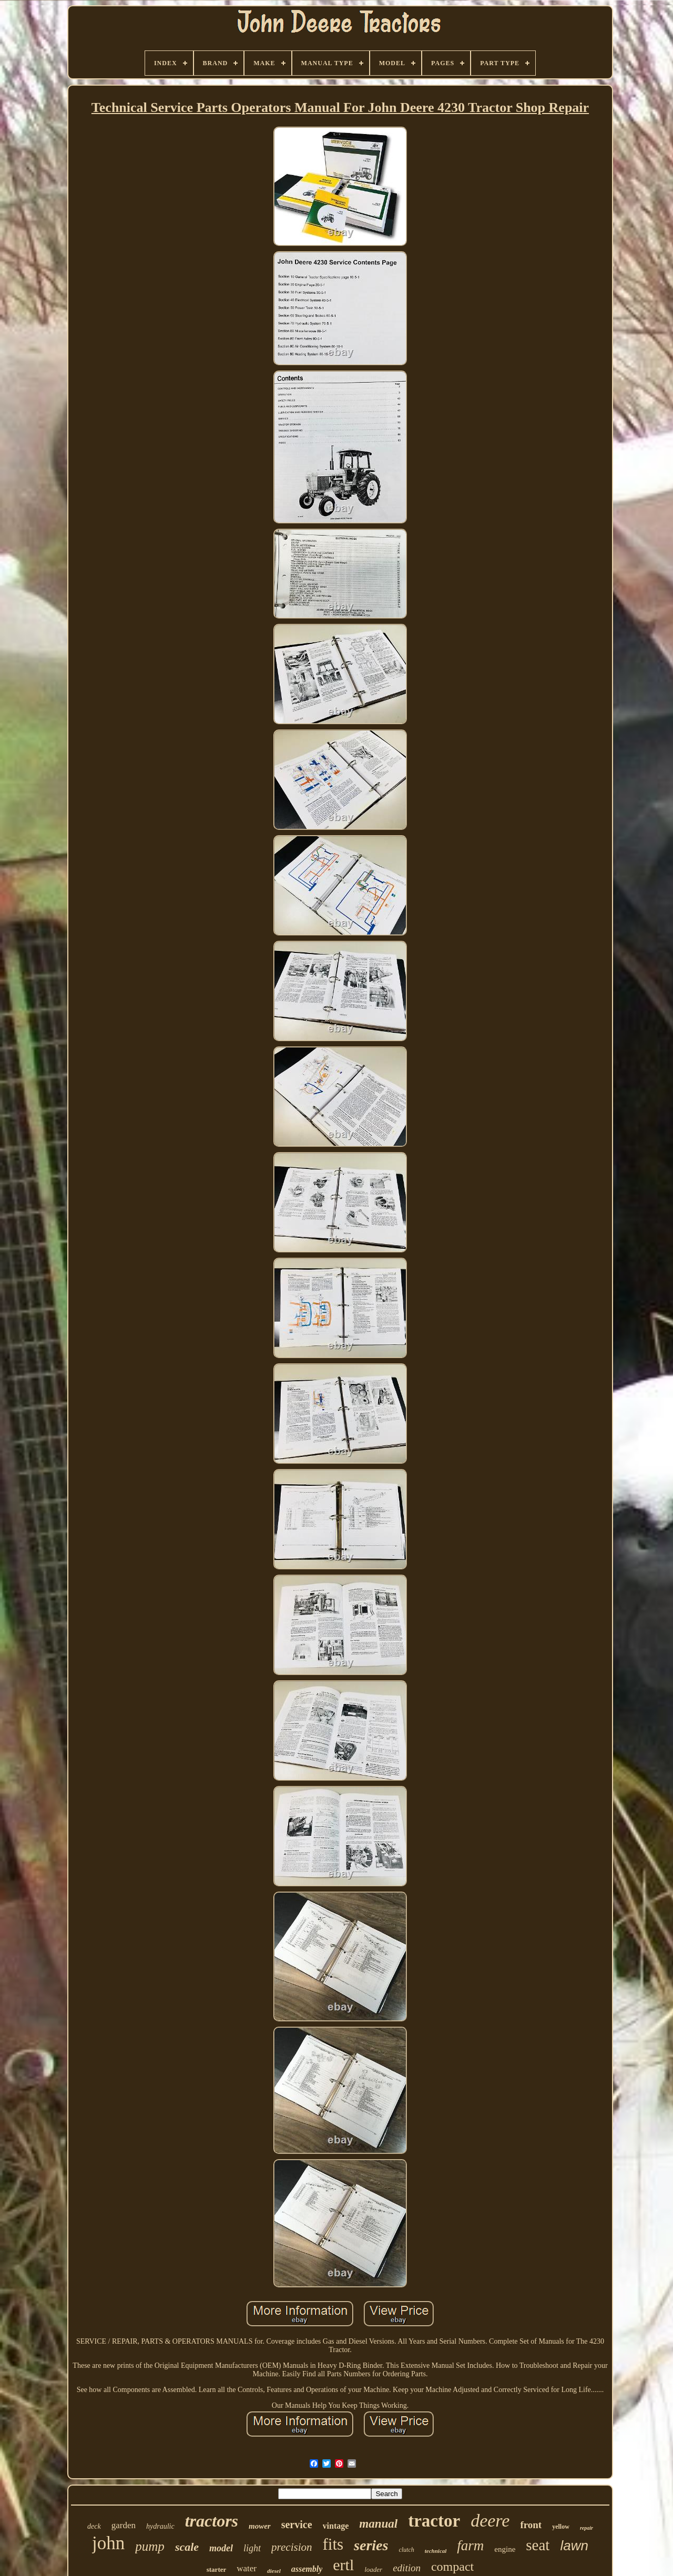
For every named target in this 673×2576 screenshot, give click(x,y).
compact (452, 2566)
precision (291, 2547)
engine (504, 2549)
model (221, 2548)
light (252, 2548)
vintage (336, 2525)
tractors (211, 2520)
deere (490, 2520)
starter (217, 2569)
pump (150, 2546)
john (108, 2543)
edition (407, 2567)
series (371, 2545)
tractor (434, 2520)
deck (94, 2526)
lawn (574, 2545)
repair (586, 2528)
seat (537, 2545)
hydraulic (160, 2526)
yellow (560, 2526)
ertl (343, 2564)
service (296, 2524)
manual (378, 2523)
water (247, 2568)
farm (470, 2545)
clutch (406, 2549)
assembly (307, 2568)
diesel (274, 2571)
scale (187, 2546)
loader (373, 2569)
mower (260, 2526)
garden (123, 2525)
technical (436, 2551)
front (531, 2524)
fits (332, 2544)
